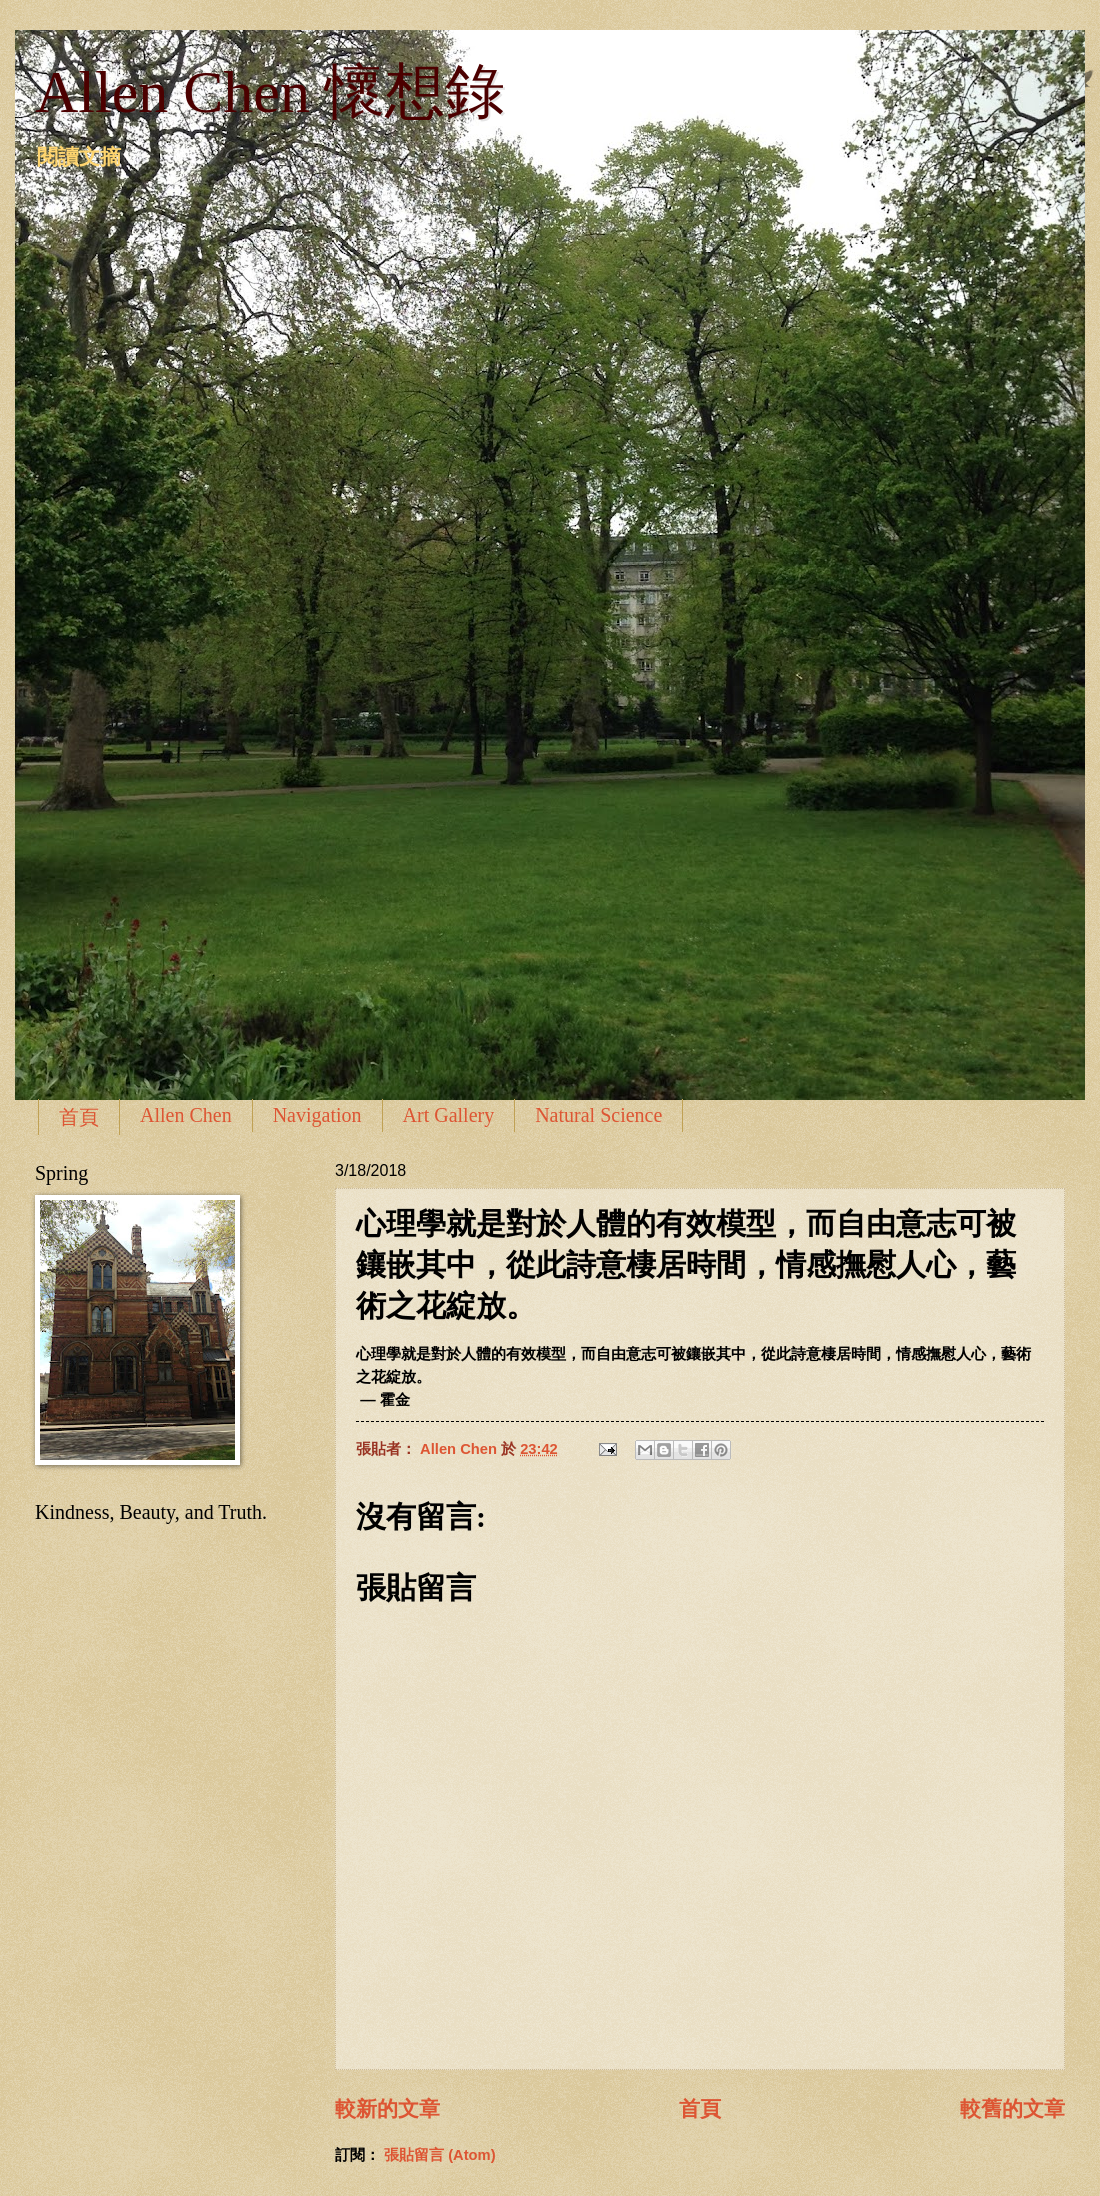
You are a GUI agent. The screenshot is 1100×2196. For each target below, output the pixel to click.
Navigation (317, 1115)
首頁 (79, 1117)
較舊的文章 (1012, 2108)
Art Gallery (449, 1115)
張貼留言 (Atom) (440, 2155)
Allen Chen (186, 1115)
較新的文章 (387, 2108)
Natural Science (598, 1115)
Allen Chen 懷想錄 (270, 92)
